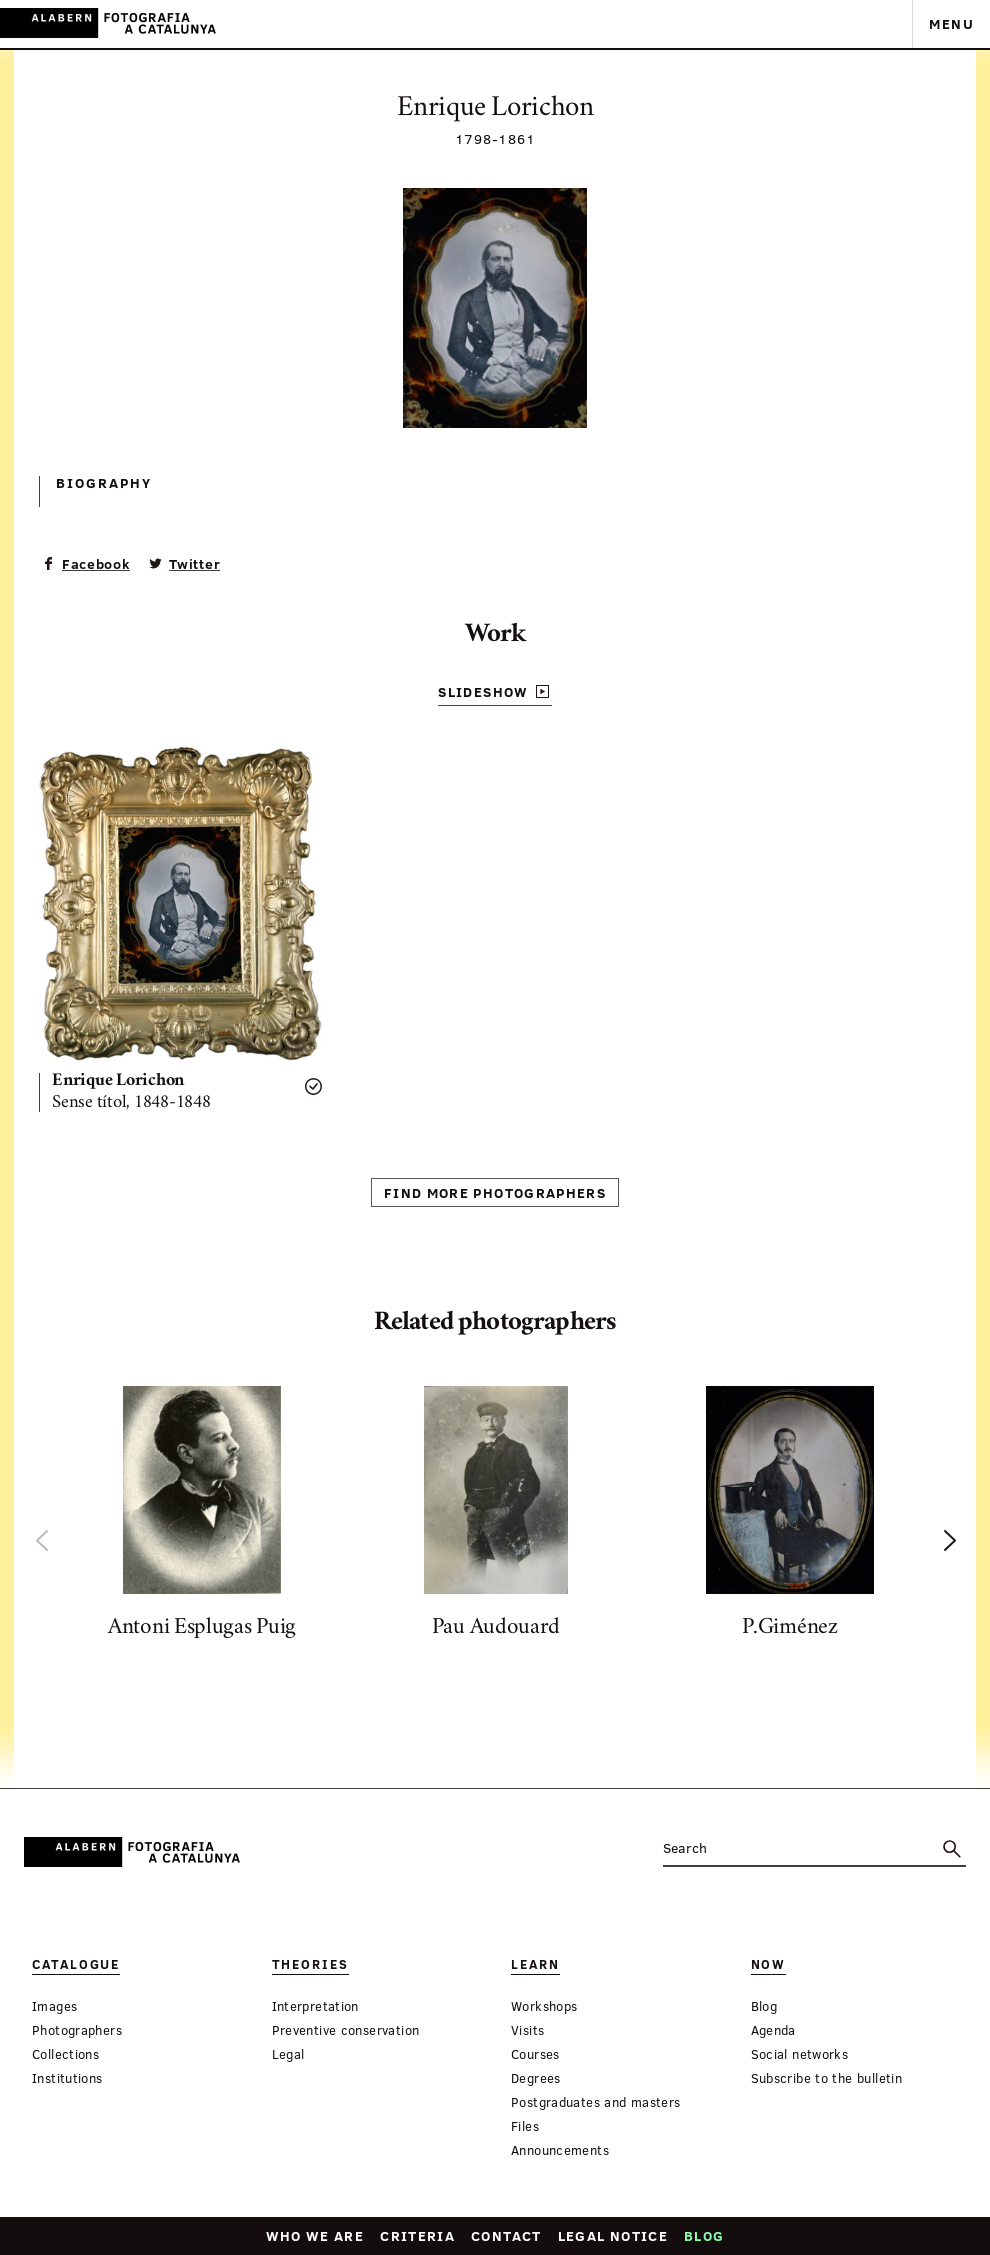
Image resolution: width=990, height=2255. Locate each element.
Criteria (417, 2235)
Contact (506, 2235)
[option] (202, 1517)
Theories (310, 1964)
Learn (535, 1964)
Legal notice (613, 2235)
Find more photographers (495, 1192)
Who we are (315, 2235)
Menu (951, 23)
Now (769, 1964)
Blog (704, 2235)
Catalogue (76, 1964)
